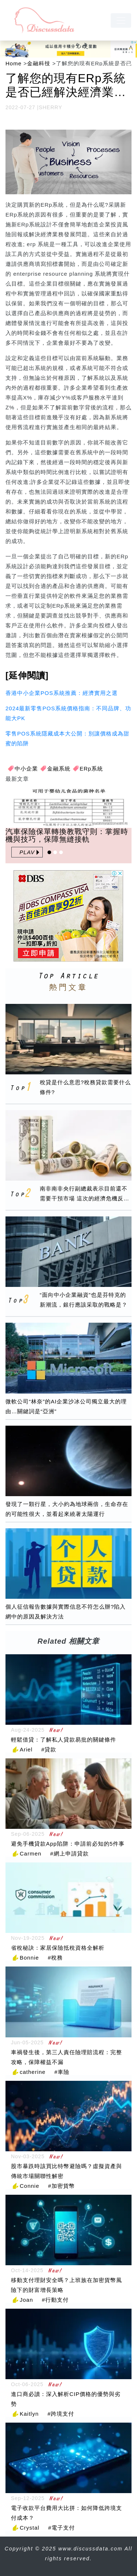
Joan (26, 2300)
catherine (33, 2072)
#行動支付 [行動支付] (55, 2300)
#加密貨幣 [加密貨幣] (61, 2186)
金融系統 (59, 768)
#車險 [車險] (61, 2072)
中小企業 (26, 768)
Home (13, 63)
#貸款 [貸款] (48, 1749)
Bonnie (29, 1957)
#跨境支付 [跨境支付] (60, 2414)
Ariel (26, 1749)
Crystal (29, 2528)
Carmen (30, 1853)
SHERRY (50, 107)
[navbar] (121, 20)
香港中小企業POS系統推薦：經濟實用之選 (61, 693)
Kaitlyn (29, 2414)
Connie (29, 2186)
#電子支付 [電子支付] (61, 2528)
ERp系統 (91, 768)
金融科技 (38, 63)
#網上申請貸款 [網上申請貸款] (69, 1853)
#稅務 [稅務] (55, 1957)
